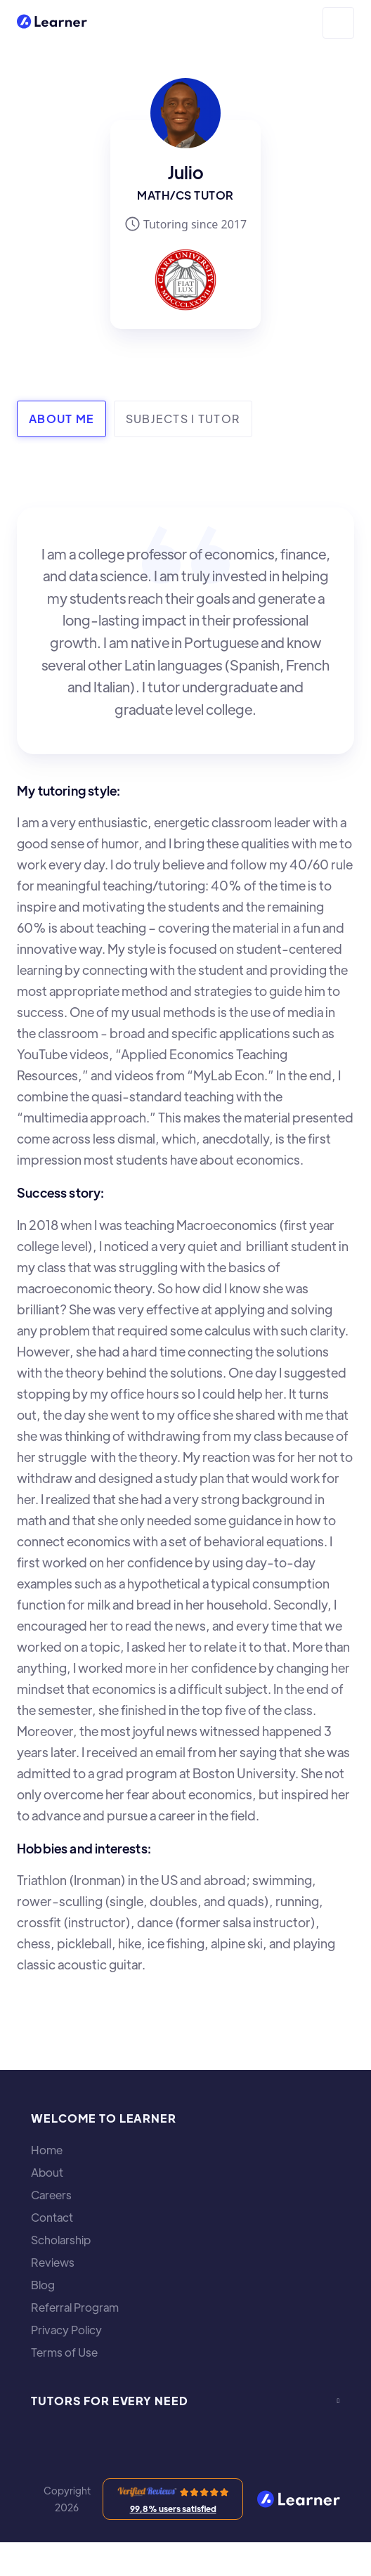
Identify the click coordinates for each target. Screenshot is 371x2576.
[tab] (61, 419)
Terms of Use (64, 2352)
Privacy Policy (66, 2330)
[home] (52, 23)
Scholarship (61, 2240)
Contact (52, 2218)
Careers (51, 2195)
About (47, 2173)
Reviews (52, 2262)
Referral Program (75, 2307)
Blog (43, 2285)
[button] (338, 23)
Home (47, 2150)
